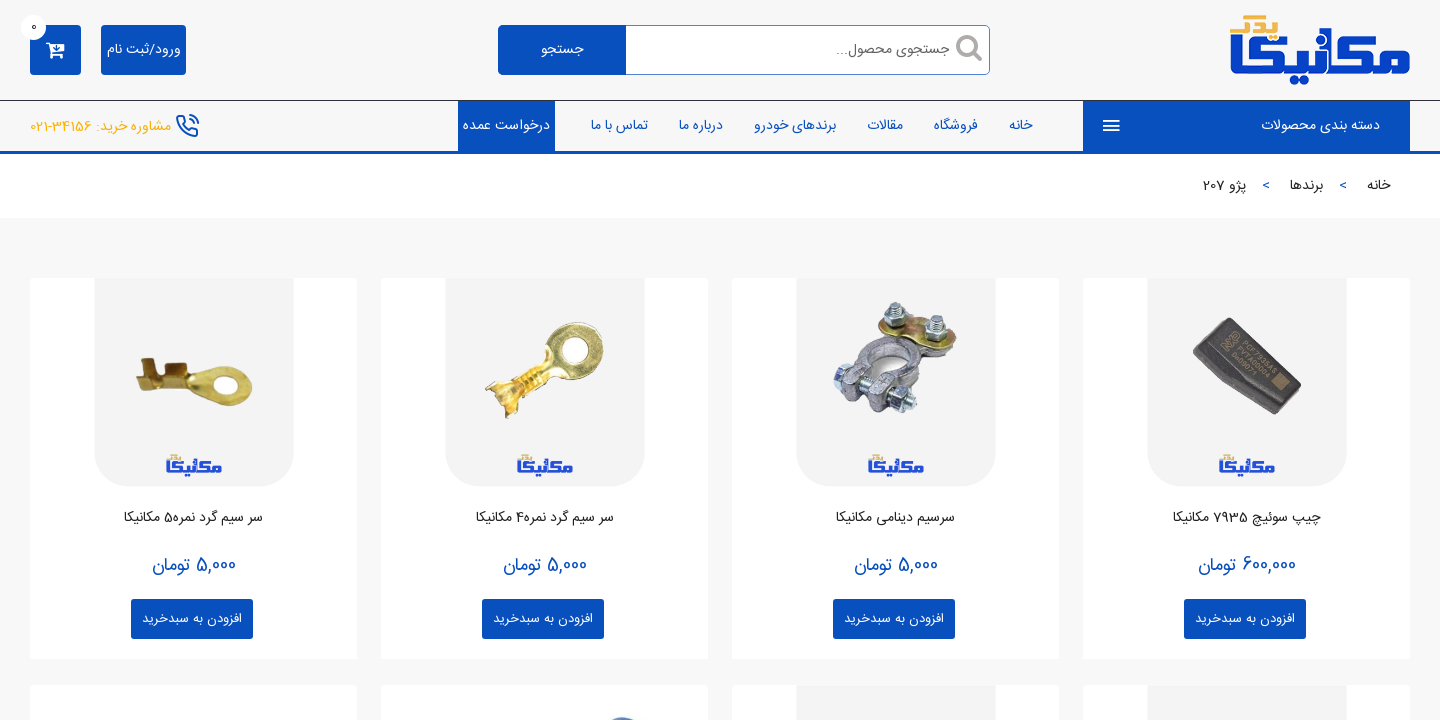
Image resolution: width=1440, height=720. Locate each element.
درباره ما (701, 126)
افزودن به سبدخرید (1245, 619)
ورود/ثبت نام (144, 50)
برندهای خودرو (795, 126)
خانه (1020, 126)
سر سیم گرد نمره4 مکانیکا (545, 518)
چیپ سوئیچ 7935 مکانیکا (1246, 518)
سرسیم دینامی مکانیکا (895, 518)
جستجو (562, 50)
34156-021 (61, 126)
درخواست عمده (506, 126)
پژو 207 (1224, 186)
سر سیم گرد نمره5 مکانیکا (193, 518)
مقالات (885, 126)
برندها (1306, 186)
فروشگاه (956, 126)
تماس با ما (619, 126)
